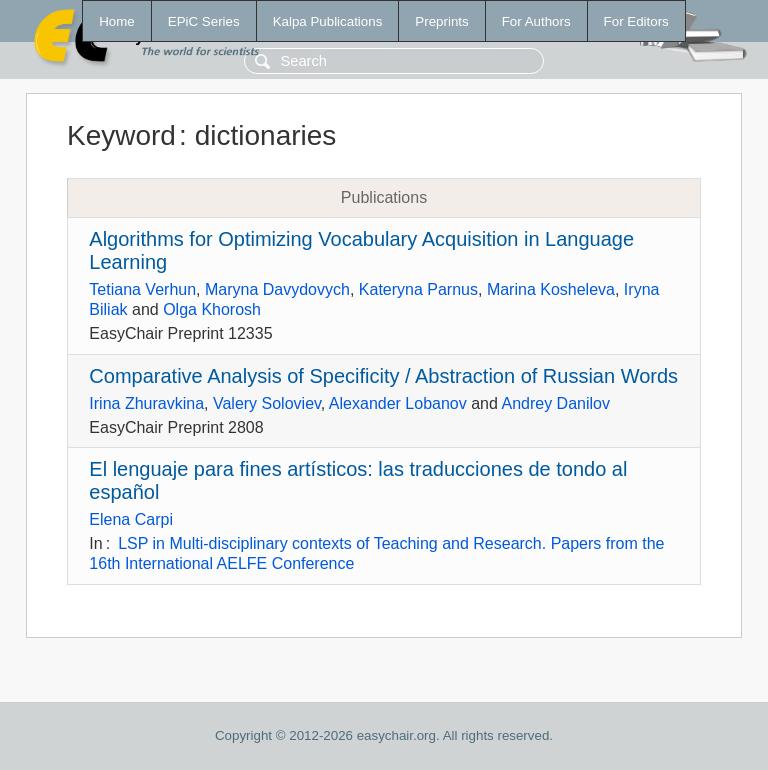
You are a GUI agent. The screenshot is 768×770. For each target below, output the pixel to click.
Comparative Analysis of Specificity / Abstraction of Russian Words (383, 376)
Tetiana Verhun (142, 289)
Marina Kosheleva (551, 289)
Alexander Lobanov (398, 403)
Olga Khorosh (212, 309)
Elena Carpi (131, 519)
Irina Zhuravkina (146, 403)
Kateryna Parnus (418, 289)
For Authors (536, 21)
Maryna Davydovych (277, 289)
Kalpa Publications (328, 21)
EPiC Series (204, 21)
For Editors (636, 21)
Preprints (441, 21)
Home (117, 21)
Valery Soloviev (267, 403)
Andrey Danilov (555, 403)
